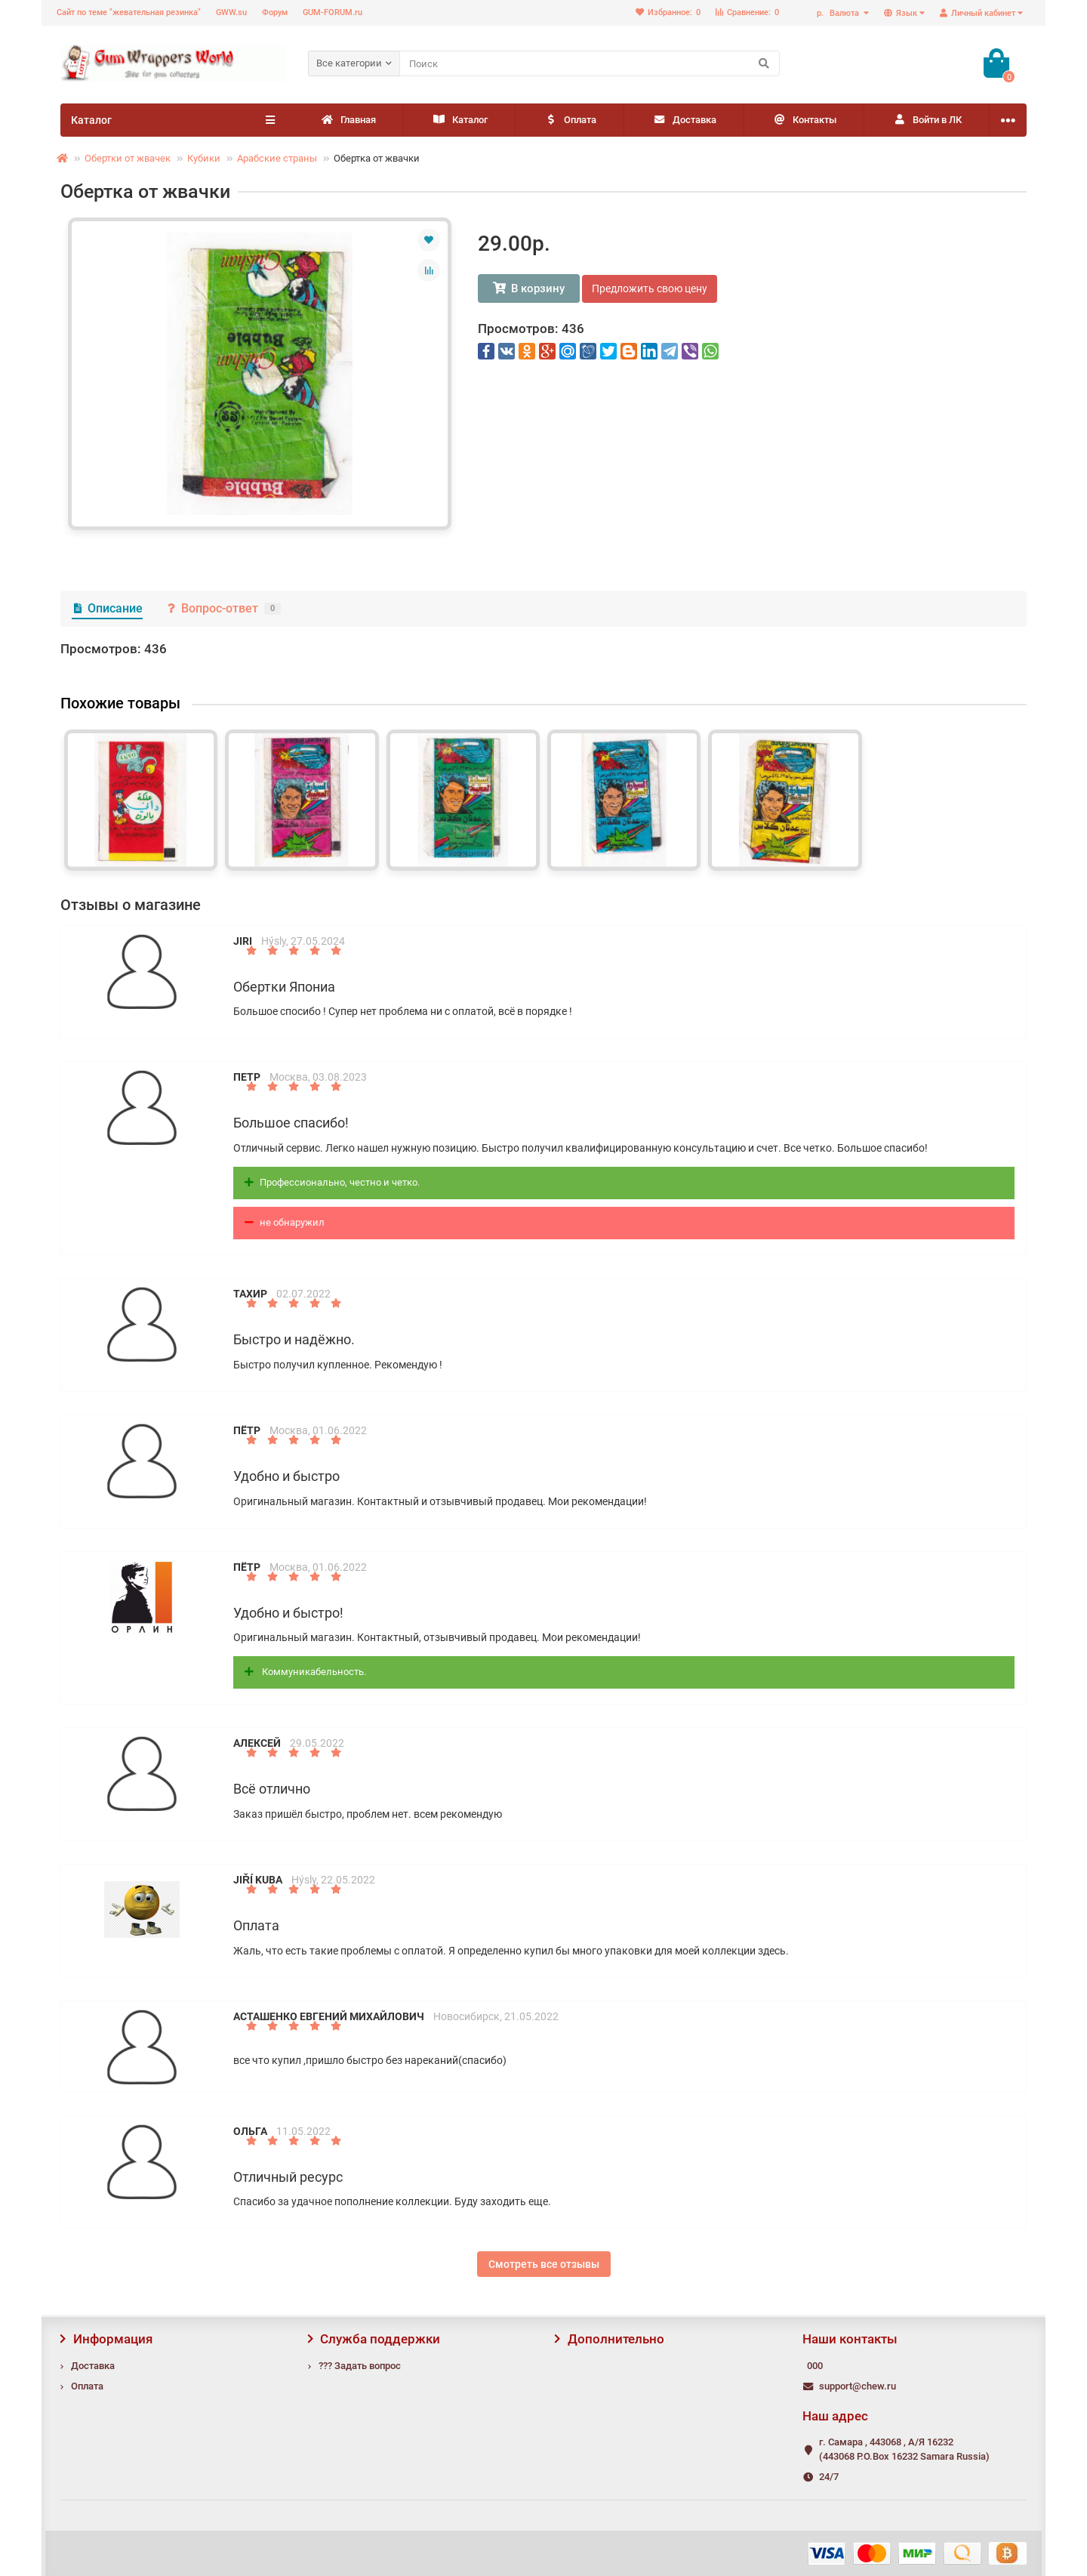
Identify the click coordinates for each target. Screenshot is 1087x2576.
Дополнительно (609, 2339)
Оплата (570, 120)
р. (839, 13)
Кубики (203, 158)
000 (815, 2365)
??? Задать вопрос (360, 2365)
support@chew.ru (857, 2386)
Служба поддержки (374, 2339)
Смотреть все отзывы (543, 2264)
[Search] (589, 63)
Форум (275, 12)
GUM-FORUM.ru (332, 12)
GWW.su (231, 12)
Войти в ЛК (927, 120)
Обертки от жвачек (128, 158)
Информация (106, 2339)
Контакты (804, 120)
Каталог (460, 120)
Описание (107, 608)
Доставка (684, 120)
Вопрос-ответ (223, 608)
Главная (348, 120)
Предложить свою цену (649, 288)
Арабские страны (277, 158)
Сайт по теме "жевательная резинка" (129, 12)
